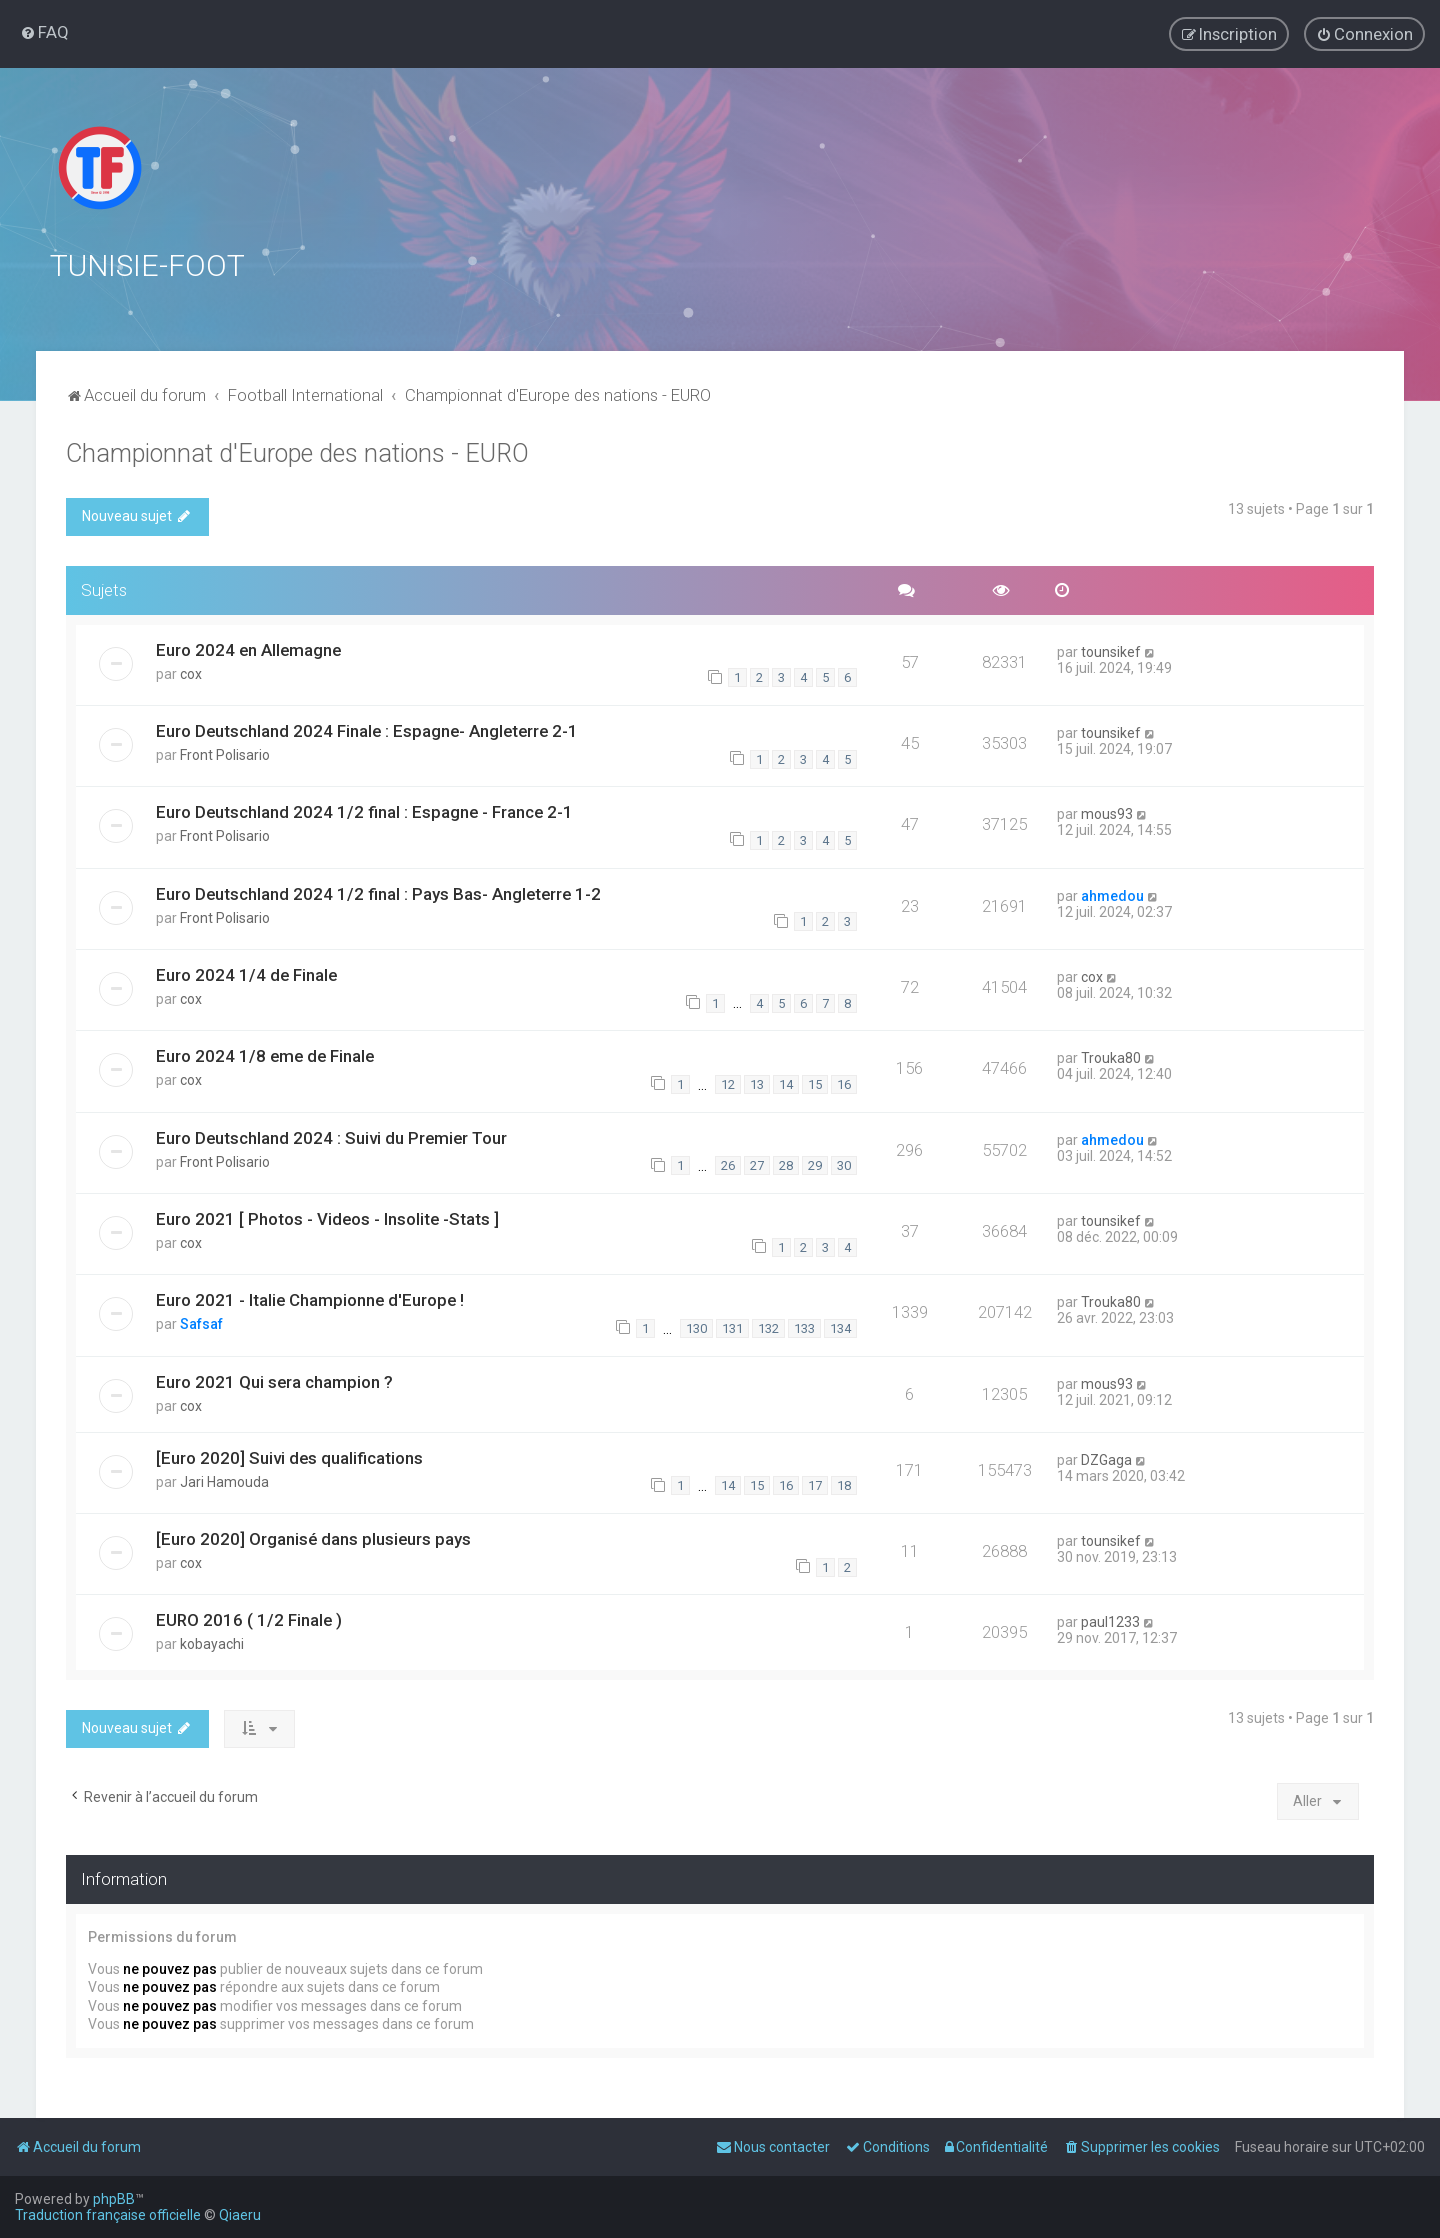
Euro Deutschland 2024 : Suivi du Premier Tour (331, 1135)
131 (732, 1325)
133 (804, 1325)
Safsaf (201, 1321)
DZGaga (1106, 1457)
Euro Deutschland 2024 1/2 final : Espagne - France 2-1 (364, 809)
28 (786, 1162)
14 (786, 1081)
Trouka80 (1111, 1055)
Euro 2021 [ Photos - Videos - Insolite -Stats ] (327, 1216)
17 (815, 1482)
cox (191, 671)
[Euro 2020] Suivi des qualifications (289, 1455)
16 (844, 1081)
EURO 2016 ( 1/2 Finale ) (249, 1617)
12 (728, 1081)
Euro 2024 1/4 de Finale (246, 972)
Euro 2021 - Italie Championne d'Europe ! (310, 1297)
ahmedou (1112, 893)
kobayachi (212, 1641)
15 (815, 1081)
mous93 (1107, 811)
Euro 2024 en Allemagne (248, 647)
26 (728, 1162)
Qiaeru (240, 2215)
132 (768, 1325)
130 (696, 1325)
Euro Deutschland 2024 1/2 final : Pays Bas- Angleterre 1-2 (378, 891)
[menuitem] (44, 32)
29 (815, 1162)
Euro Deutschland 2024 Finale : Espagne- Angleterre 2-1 (367, 728)
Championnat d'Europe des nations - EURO (297, 450)
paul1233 (1110, 1619)
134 (840, 1325)
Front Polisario (225, 752)
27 (757, 1162)
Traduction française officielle (108, 2215)
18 (844, 1482)
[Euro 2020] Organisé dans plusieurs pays (313, 1536)
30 (844, 1162)
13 (757, 1081)
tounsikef (1111, 649)
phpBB (114, 2199)
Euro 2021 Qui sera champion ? (274, 1379)
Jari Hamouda (224, 1479)
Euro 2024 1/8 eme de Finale (265, 1053)
